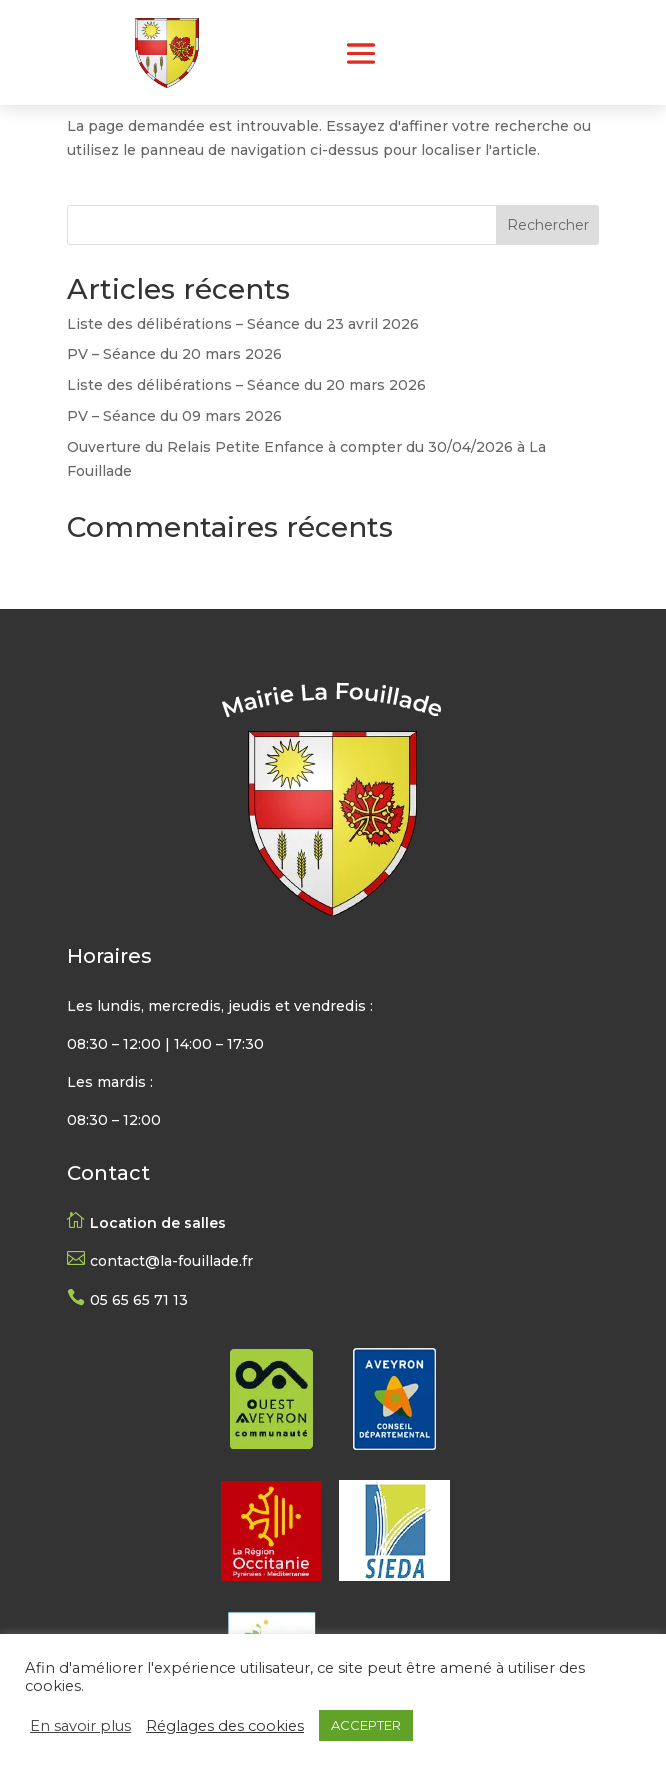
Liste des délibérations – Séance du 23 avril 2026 (243, 324)
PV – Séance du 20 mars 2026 (174, 354)
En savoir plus (80, 1726)
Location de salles (158, 1223)
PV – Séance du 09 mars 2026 (174, 416)
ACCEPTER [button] (366, 1725)
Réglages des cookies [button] (225, 1726)
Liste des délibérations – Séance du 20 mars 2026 (246, 385)
